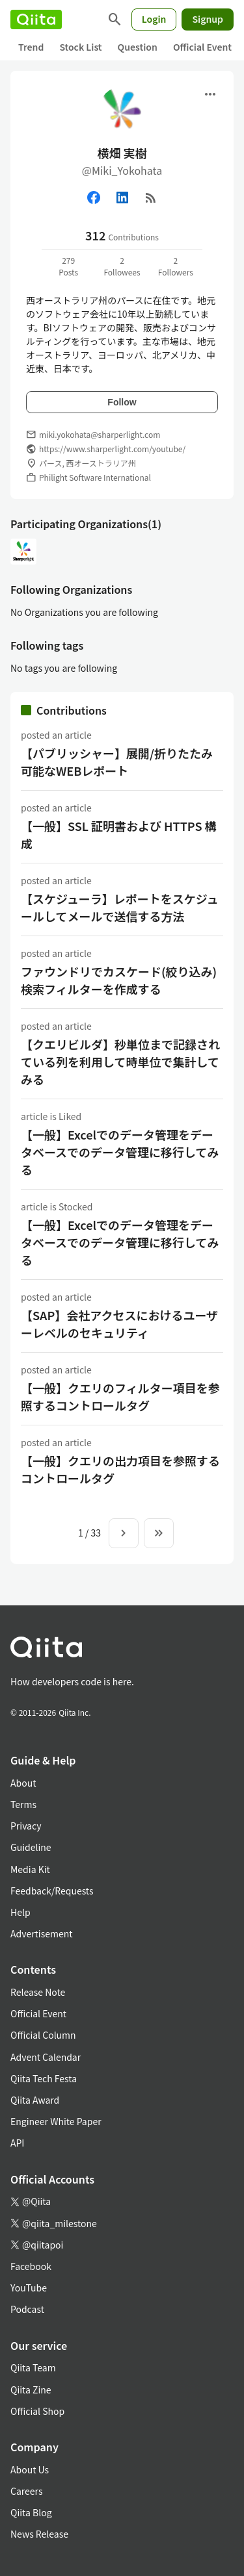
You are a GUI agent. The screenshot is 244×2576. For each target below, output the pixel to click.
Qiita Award (34, 2099)
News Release (39, 2533)
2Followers (175, 266)
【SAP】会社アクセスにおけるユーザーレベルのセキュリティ (119, 1324)
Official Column (43, 2034)
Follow (121, 402)
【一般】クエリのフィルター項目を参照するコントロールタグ (120, 1396)
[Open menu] (210, 94)
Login (154, 18)
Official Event (202, 46)
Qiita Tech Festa (43, 2078)
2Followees (121, 266)
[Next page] (124, 1533)
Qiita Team (33, 2367)
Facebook (30, 2266)
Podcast (27, 2308)
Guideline (30, 1847)
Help (20, 1912)
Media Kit (30, 1869)
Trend (31, 46)
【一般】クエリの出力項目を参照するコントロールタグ (120, 1469)
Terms (23, 1804)
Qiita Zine (30, 2389)
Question (137, 46)
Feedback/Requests (52, 1890)
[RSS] (151, 197)
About (23, 1782)
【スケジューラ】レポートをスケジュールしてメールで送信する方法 (119, 907)
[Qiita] (36, 19)
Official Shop (37, 2410)
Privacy (25, 1825)
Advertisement (41, 1933)
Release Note (37, 1991)
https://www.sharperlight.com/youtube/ (112, 448)
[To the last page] (159, 1533)
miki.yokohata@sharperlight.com (99, 434)
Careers (26, 2490)
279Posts (68, 266)
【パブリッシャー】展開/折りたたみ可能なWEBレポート (117, 762)
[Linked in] (122, 197)
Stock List (80, 46)
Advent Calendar (45, 2056)
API (17, 2142)
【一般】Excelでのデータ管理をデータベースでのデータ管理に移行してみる (120, 1152)
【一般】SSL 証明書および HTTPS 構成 (119, 834)
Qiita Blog (31, 2512)
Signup (207, 18)
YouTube (28, 2287)
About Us (29, 2469)
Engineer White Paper (56, 2121)
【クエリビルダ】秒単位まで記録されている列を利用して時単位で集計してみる (120, 1062)
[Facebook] (93, 197)
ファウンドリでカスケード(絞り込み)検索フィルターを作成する (119, 980)
